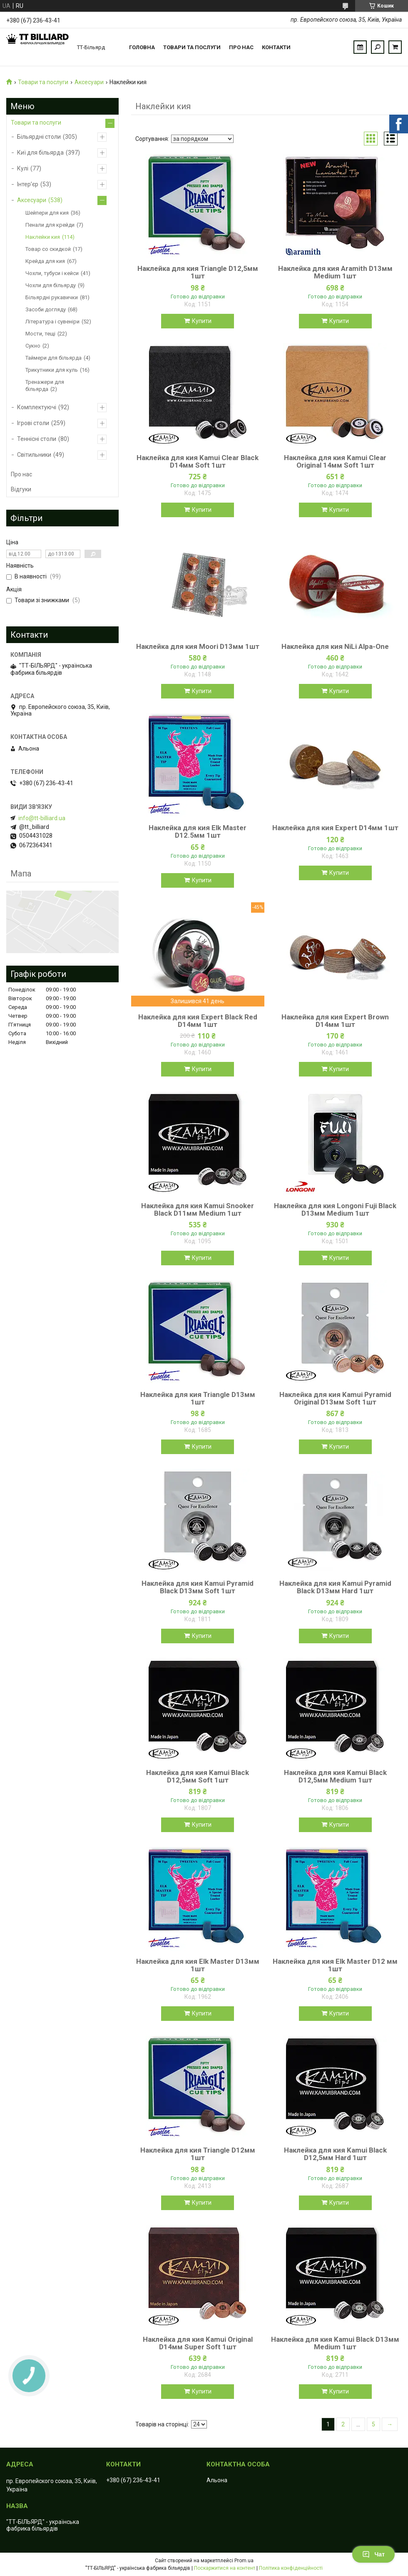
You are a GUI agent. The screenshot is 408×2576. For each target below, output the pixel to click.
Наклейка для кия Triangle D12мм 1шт (197, 2153)
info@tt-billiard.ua (41, 818)
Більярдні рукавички (51, 297)
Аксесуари (89, 82)
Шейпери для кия (47, 213)
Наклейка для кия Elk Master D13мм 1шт (197, 1965)
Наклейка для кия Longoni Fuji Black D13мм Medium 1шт (335, 1209)
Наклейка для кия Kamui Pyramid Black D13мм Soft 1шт (198, 1587)
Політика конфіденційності (291, 2568)
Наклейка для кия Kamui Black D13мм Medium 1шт (335, 2343)
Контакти (276, 47)
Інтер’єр (27, 184)
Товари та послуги (192, 47)
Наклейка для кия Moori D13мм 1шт (197, 646)
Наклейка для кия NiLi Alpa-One (335, 646)
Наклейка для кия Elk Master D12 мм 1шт (335, 1965)
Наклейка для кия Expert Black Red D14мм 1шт (197, 1020)
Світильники (34, 454)
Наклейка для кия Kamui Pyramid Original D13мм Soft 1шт (335, 1398)
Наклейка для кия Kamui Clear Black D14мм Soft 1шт (198, 461)
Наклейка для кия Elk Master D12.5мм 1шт (197, 831)
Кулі (22, 168)
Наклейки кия (42, 237)
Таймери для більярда (53, 358)
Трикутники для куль (51, 370)
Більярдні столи (39, 136)
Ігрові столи (33, 423)
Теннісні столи (36, 439)
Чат (373, 2554)
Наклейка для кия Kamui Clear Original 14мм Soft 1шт (335, 461)
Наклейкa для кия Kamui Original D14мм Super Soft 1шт (198, 2343)
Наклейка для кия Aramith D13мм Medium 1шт (335, 272)
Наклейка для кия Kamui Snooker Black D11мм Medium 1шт (197, 1209)
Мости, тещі (40, 333)
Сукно (32, 346)
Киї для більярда (40, 152)
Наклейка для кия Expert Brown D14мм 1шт (335, 1020)
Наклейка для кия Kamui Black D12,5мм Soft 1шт (197, 1776)
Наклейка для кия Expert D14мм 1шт (335, 827)
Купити (201, 321)
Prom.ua (244, 2560)
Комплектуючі (36, 407)
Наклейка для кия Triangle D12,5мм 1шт (197, 272)
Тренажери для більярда (44, 385)
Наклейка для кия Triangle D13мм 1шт (197, 1398)
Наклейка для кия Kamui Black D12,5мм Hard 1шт (335, 2153)
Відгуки (21, 489)
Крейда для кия (45, 261)
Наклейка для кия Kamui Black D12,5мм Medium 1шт (335, 1776)
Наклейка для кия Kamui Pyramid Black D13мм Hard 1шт (335, 1587)
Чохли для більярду (50, 285)
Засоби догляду (45, 309)
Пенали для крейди (50, 225)
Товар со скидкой (48, 249)
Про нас (241, 47)
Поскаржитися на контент (224, 2568)
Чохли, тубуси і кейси (52, 273)
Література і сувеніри (52, 321)
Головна (142, 47)
